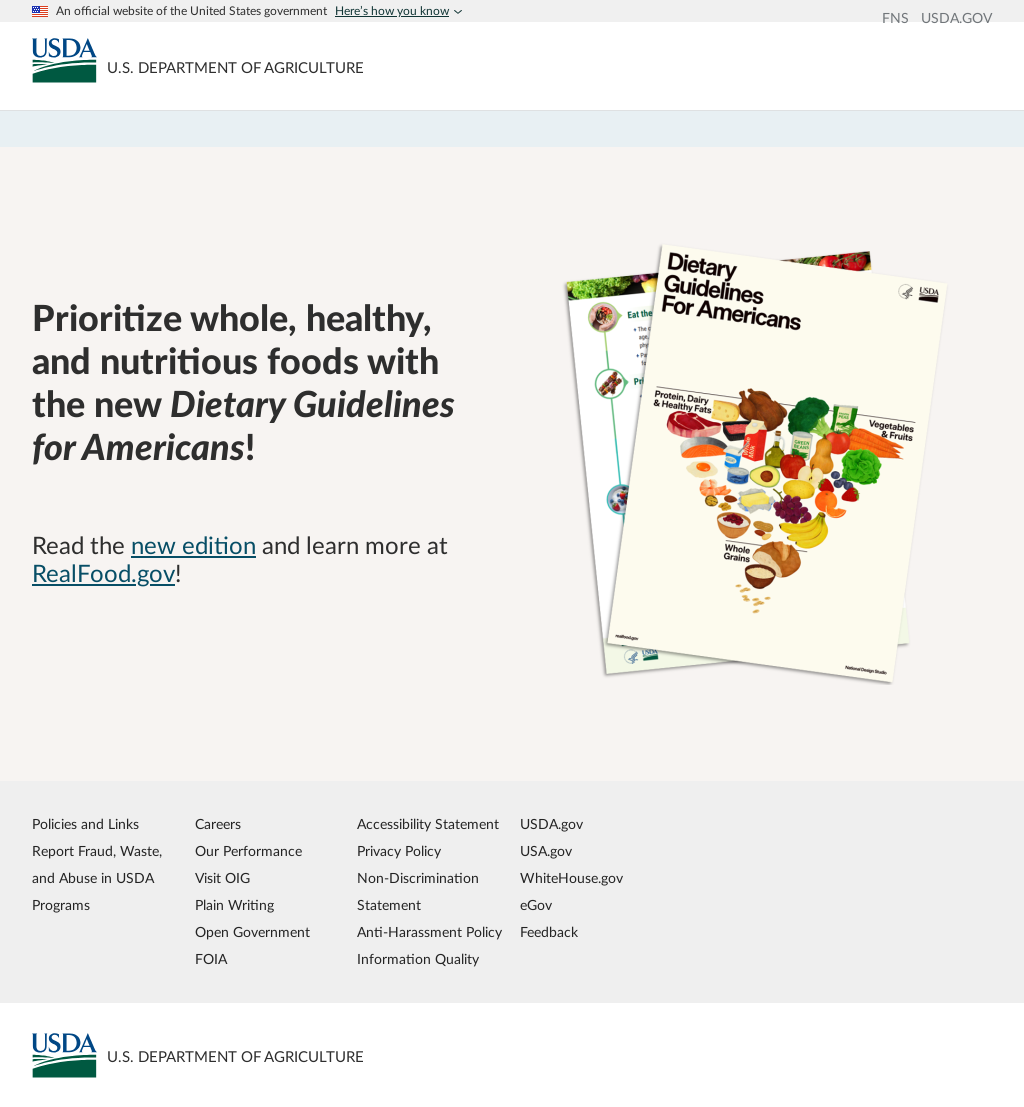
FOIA (211, 959)
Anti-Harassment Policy (429, 932)
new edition (193, 547)
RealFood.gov (103, 575)
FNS (895, 19)
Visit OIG (222, 878)
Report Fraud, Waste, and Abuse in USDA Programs (97, 878)
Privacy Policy (399, 851)
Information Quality (418, 959)
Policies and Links (85, 824)
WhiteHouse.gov (571, 878)
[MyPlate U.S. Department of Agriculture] (64, 60)
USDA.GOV (956, 19)
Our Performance (248, 851)
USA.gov (546, 851)
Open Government (252, 932)
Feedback (549, 932)
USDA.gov (551, 824)
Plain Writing (234, 905)
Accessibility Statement (428, 824)
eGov (536, 905)
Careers (218, 824)
